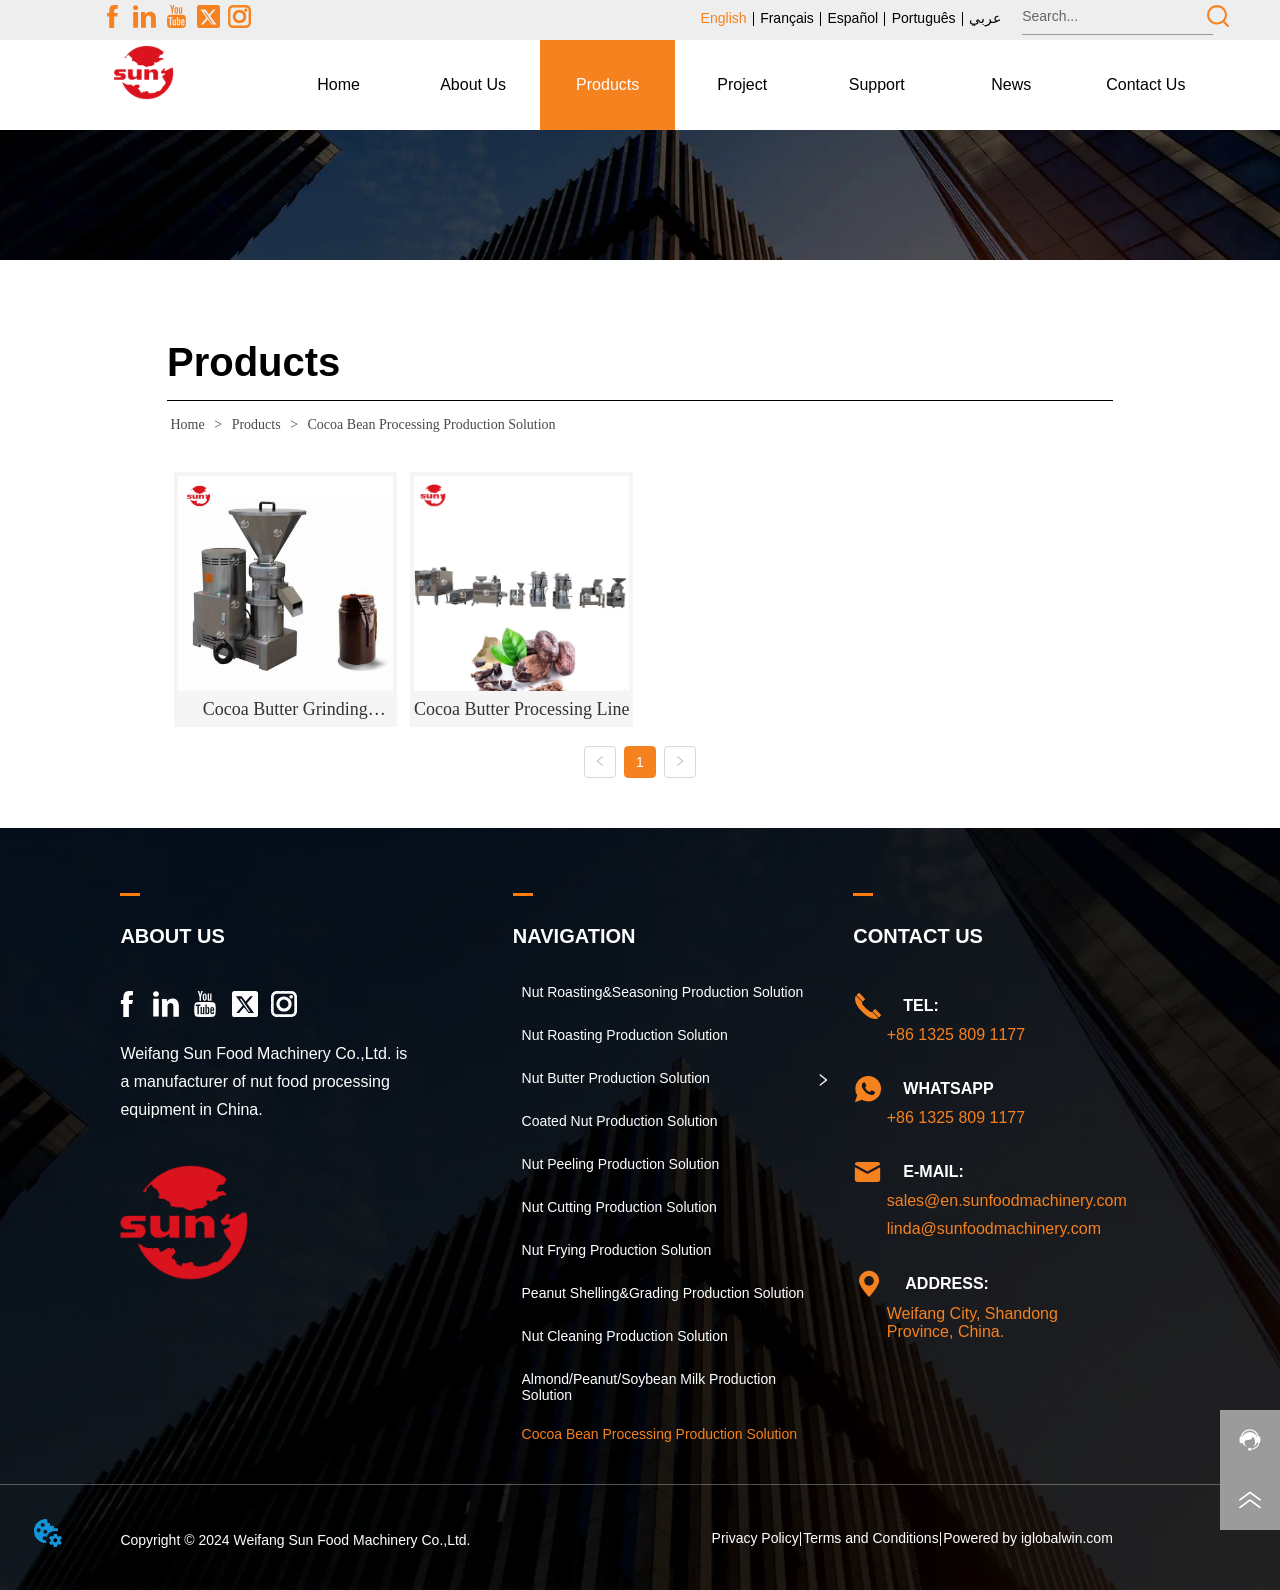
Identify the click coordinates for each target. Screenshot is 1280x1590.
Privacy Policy (755, 1538)
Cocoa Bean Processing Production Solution (430, 424)
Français (787, 18)
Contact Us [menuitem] (1145, 84)
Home (187, 424)
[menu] (742, 85)
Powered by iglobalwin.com (1028, 1538)
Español (852, 18)
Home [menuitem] (338, 84)
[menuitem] (473, 85)
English (724, 18)
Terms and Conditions (870, 1538)
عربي (985, 18)
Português (924, 18)
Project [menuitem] (742, 84)
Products (256, 424)
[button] (473, 85)
